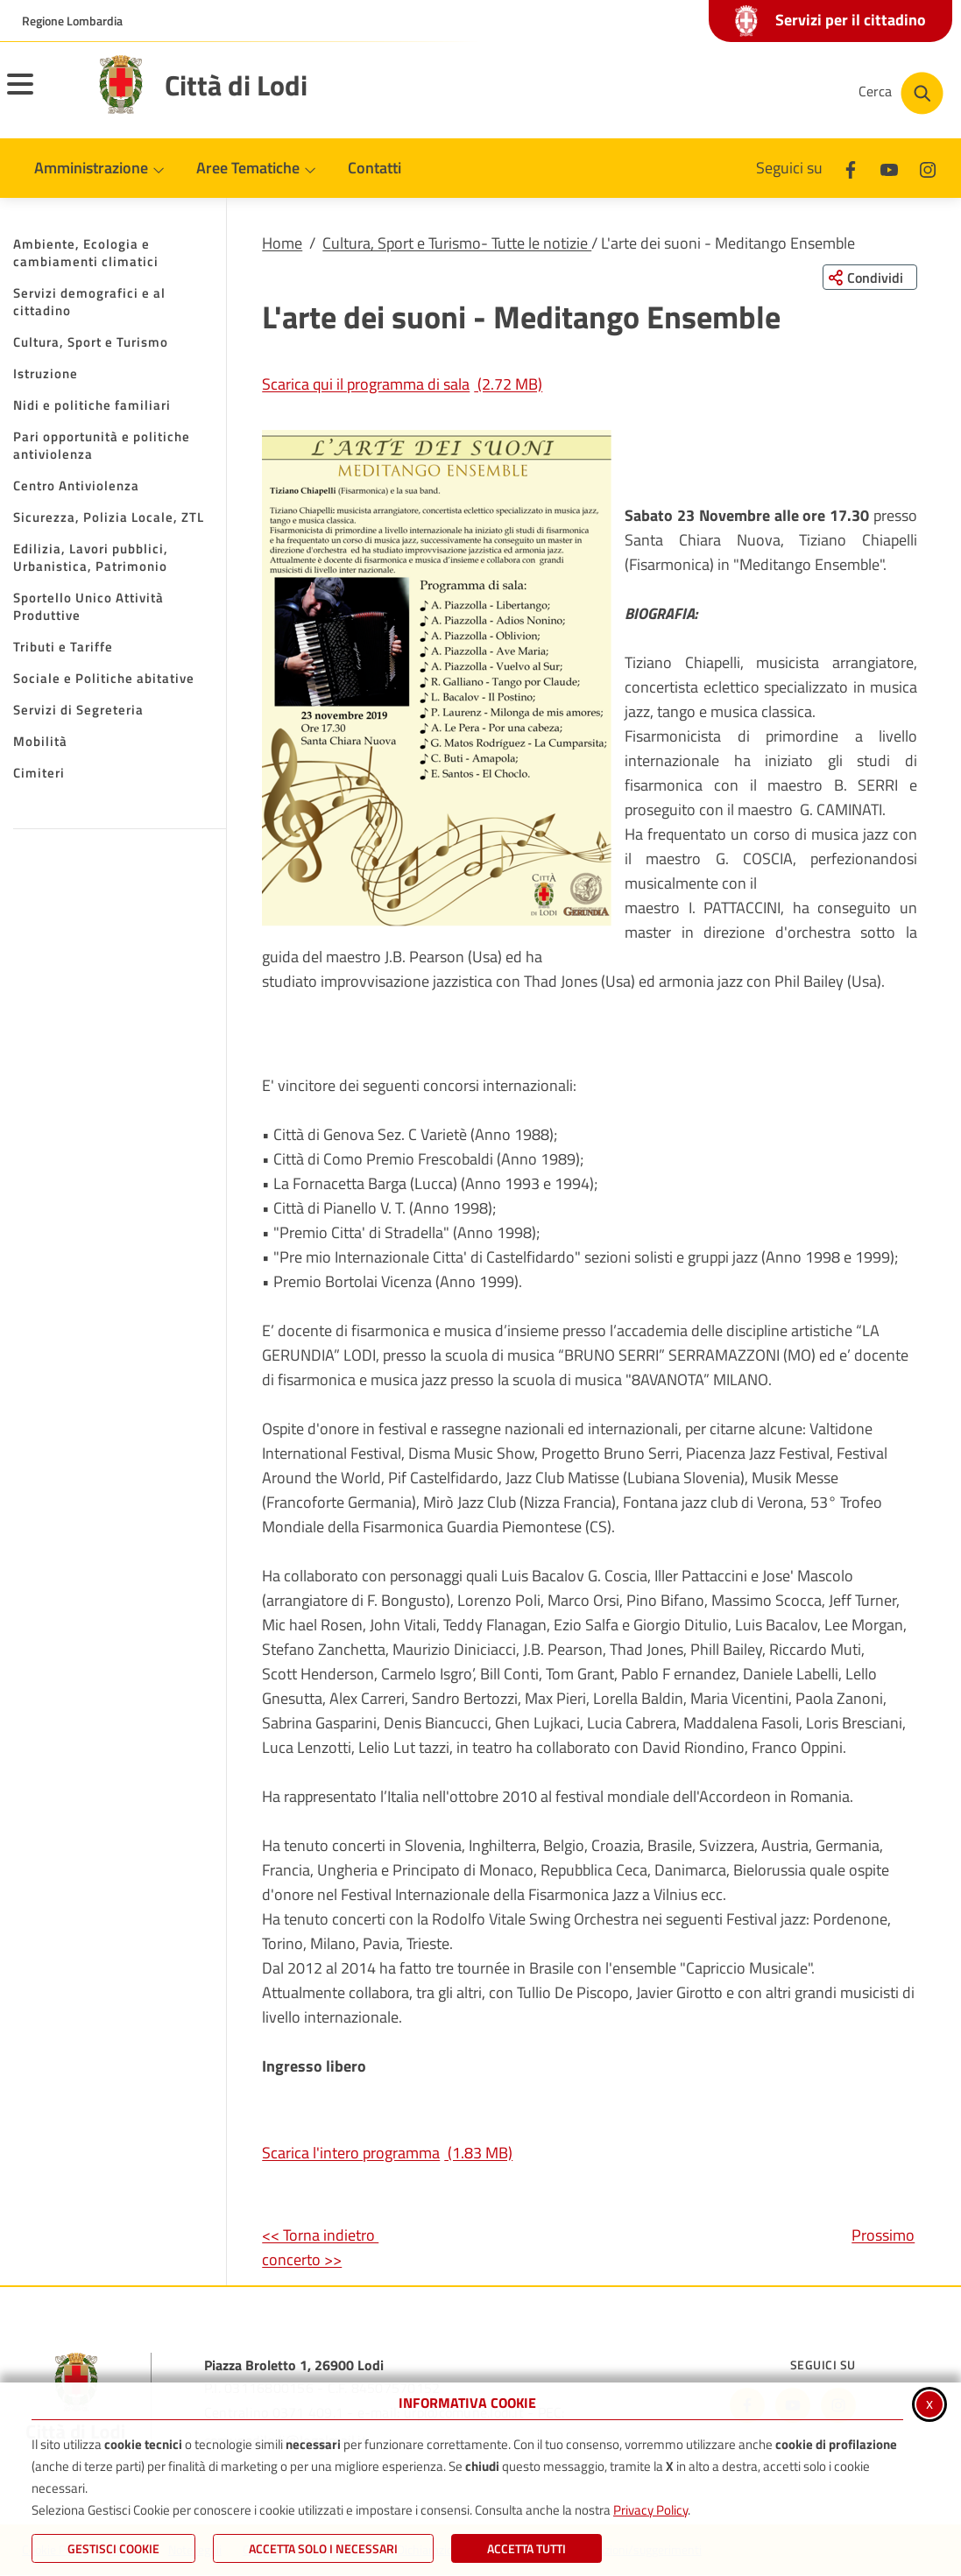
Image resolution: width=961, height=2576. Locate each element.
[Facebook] (850, 167)
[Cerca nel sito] (901, 93)
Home (282, 243)
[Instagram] (927, 167)
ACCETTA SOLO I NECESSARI (323, 2548)
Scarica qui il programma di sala (402, 384)
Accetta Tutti (526, 2548)
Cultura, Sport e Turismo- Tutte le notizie (456, 243)
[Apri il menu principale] (42, 95)
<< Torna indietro (320, 2235)
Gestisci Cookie (113, 2548)
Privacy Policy (650, 2510)
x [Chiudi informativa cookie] (929, 2403)
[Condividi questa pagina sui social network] (868, 277)
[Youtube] (889, 167)
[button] (436, 678)
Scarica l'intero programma (387, 2152)
